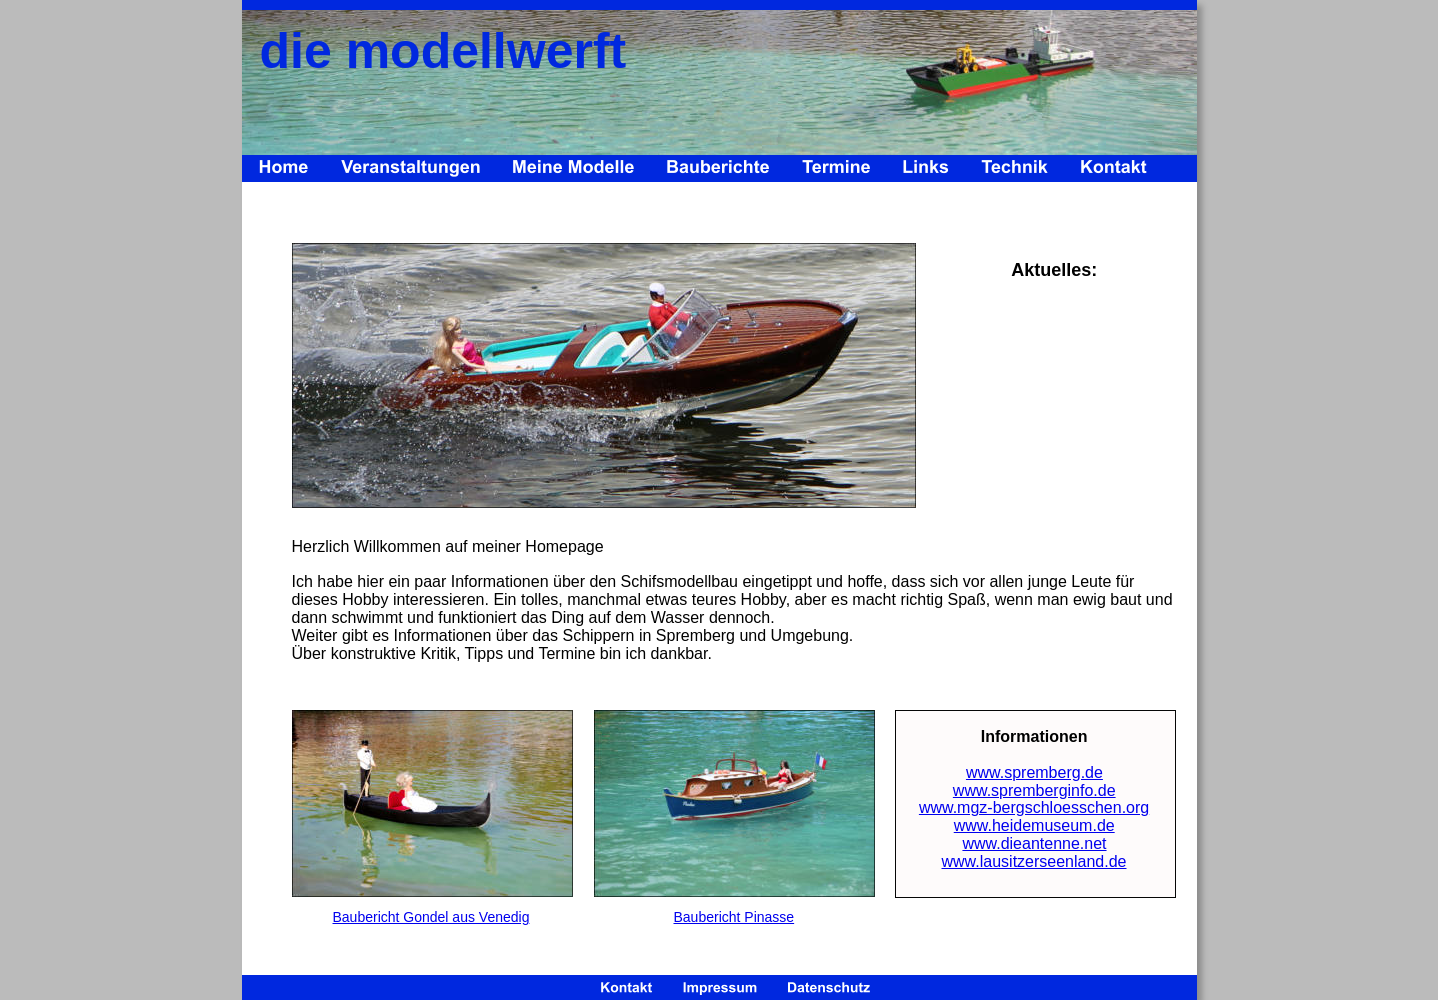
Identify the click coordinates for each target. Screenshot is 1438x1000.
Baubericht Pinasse (734, 917)
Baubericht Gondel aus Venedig (431, 917)
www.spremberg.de (1034, 772)
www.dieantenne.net (1034, 843)
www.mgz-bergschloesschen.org (1034, 807)
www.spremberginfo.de (1034, 790)
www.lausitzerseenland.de (1034, 861)
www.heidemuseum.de (1034, 825)
